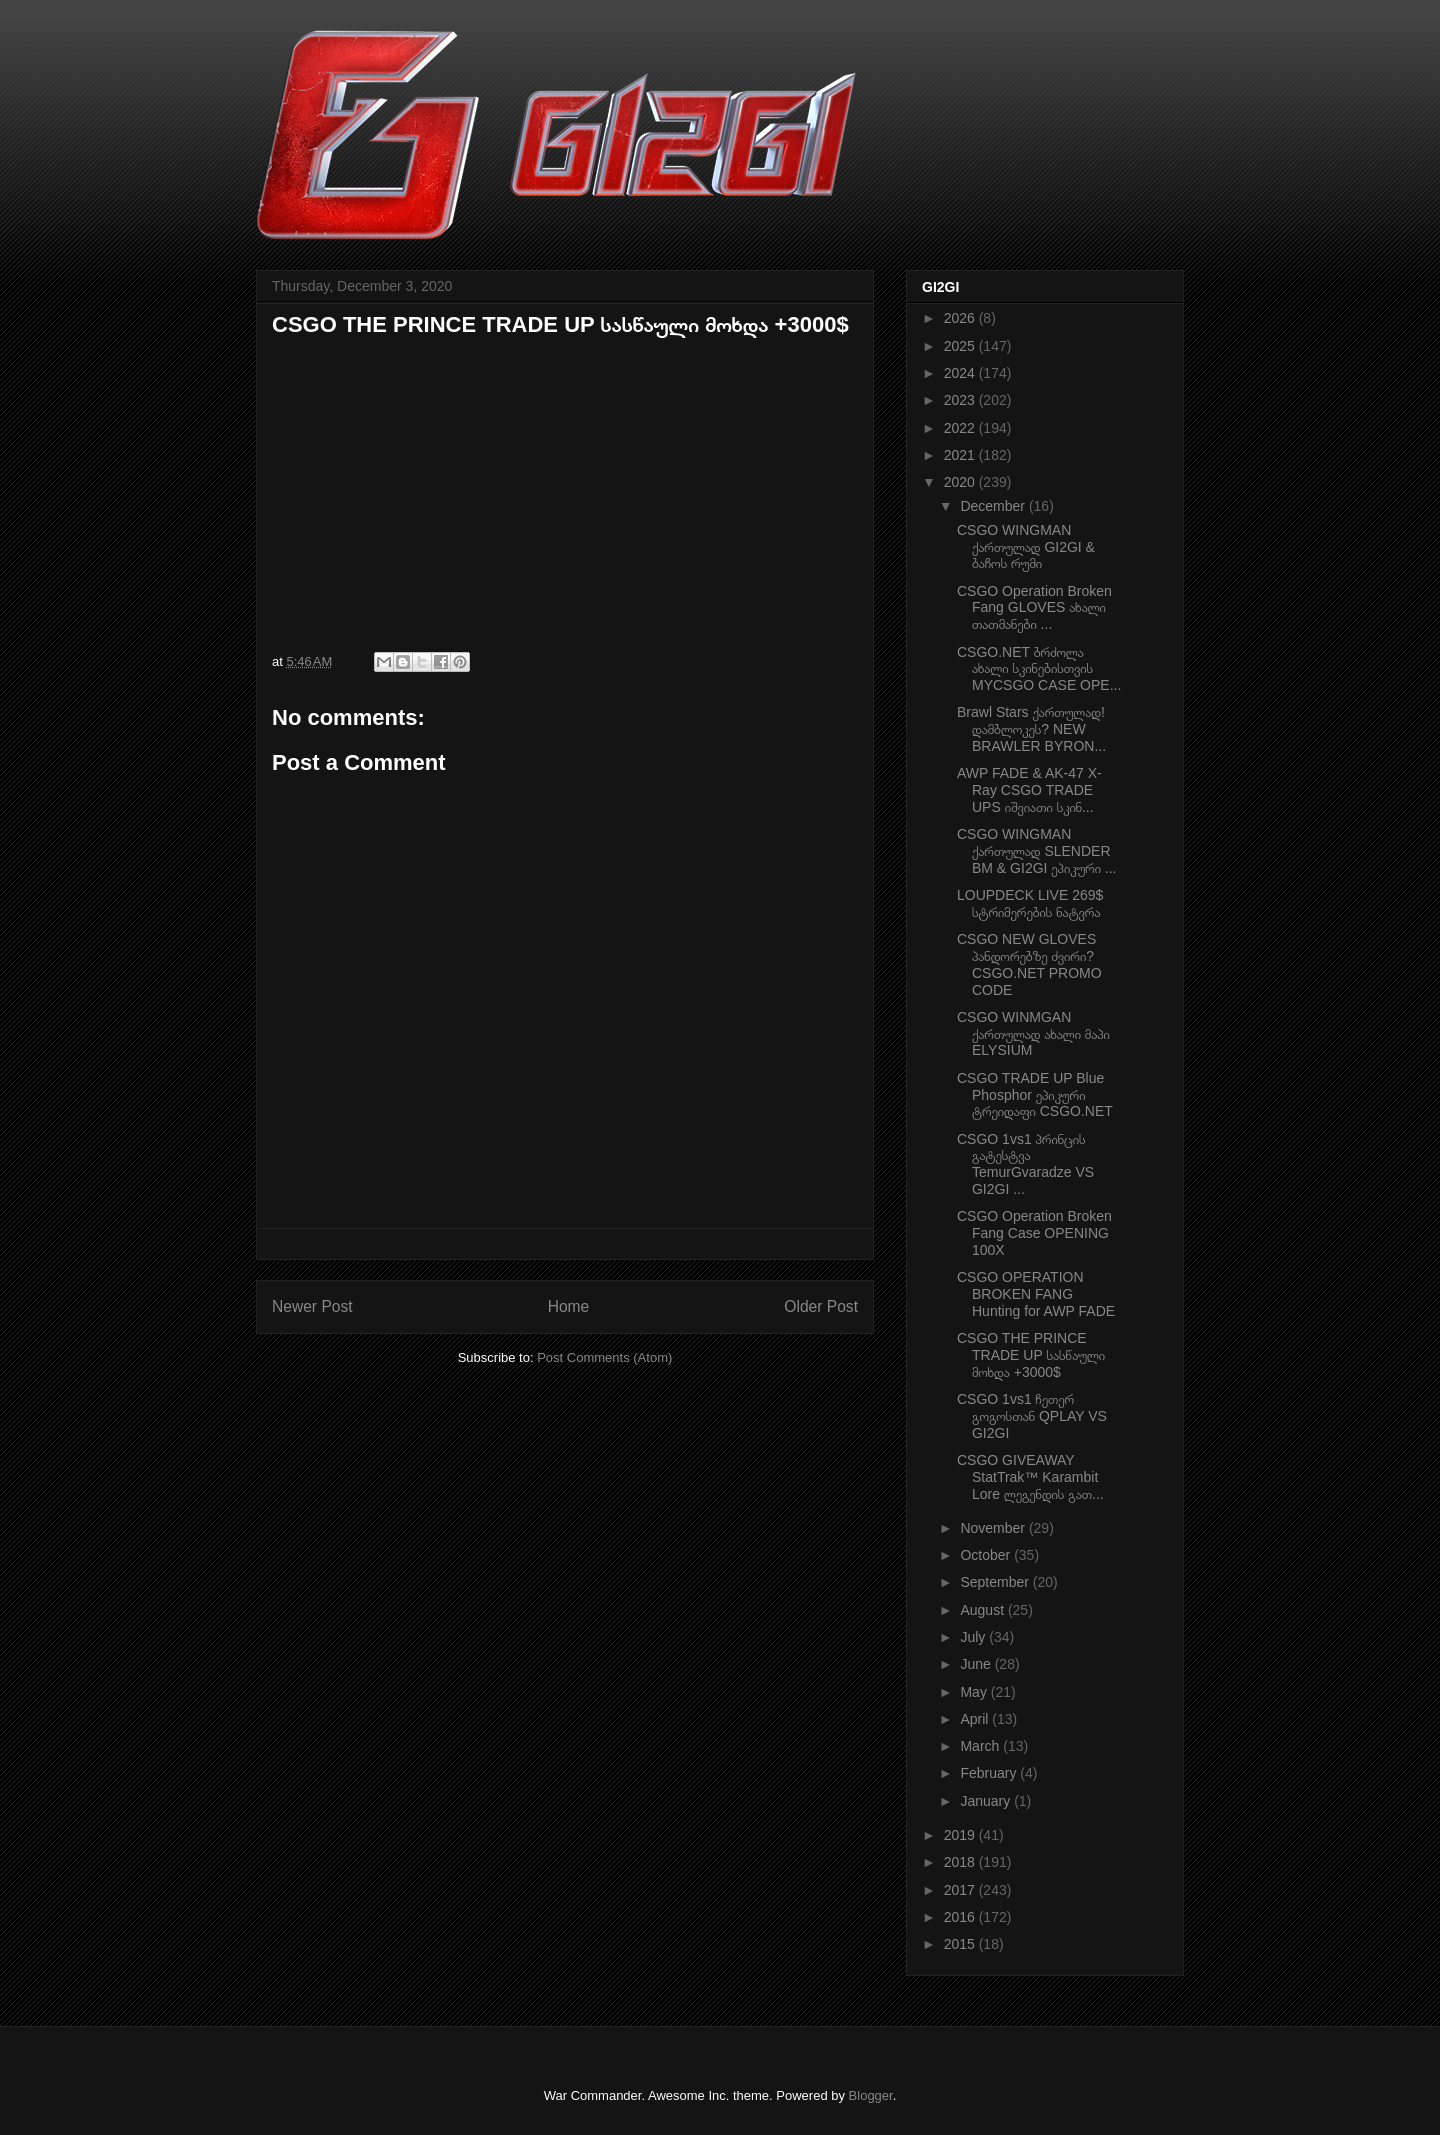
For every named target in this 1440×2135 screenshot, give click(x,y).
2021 (961, 455)
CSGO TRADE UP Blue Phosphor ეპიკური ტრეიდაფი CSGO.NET (1035, 1095)
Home (569, 1306)
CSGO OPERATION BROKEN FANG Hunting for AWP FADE (1036, 1294)
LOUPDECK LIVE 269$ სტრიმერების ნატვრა (1030, 903)
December (994, 506)
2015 (961, 1944)
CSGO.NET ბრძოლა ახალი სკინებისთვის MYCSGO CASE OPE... (1039, 669)
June (977, 1664)
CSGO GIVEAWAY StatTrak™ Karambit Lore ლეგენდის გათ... (1030, 1477)
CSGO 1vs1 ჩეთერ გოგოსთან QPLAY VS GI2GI (1032, 1416)
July (974, 1637)
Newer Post (312, 1306)
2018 (961, 1862)
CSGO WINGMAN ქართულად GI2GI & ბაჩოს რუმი (1026, 547)
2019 (961, 1835)
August (983, 1610)
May (975, 1692)
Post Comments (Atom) (604, 1357)
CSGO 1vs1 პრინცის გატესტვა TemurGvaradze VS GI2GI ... (1025, 1164)
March (981, 1746)
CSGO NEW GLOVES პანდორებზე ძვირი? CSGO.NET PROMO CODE (1029, 964)
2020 (961, 482)
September (996, 1582)
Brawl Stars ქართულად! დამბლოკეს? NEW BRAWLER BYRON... (1031, 729)
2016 (961, 1917)
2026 (961, 318)
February (990, 1773)
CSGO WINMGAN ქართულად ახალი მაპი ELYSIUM (1033, 1034)
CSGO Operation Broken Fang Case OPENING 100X (1034, 1233)
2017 (961, 1890)
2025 (961, 346)
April (976, 1719)
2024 (961, 373)
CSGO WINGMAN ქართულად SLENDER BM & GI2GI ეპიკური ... (1037, 851)
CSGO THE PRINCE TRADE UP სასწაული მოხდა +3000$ (1031, 1355)
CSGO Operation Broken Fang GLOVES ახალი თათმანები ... (1034, 608)
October (987, 1555)
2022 (961, 428)
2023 (961, 400)
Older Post (821, 1306)
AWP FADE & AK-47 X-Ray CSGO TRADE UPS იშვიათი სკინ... (1029, 790)
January (987, 1801)
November (994, 1528)
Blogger (871, 2095)
